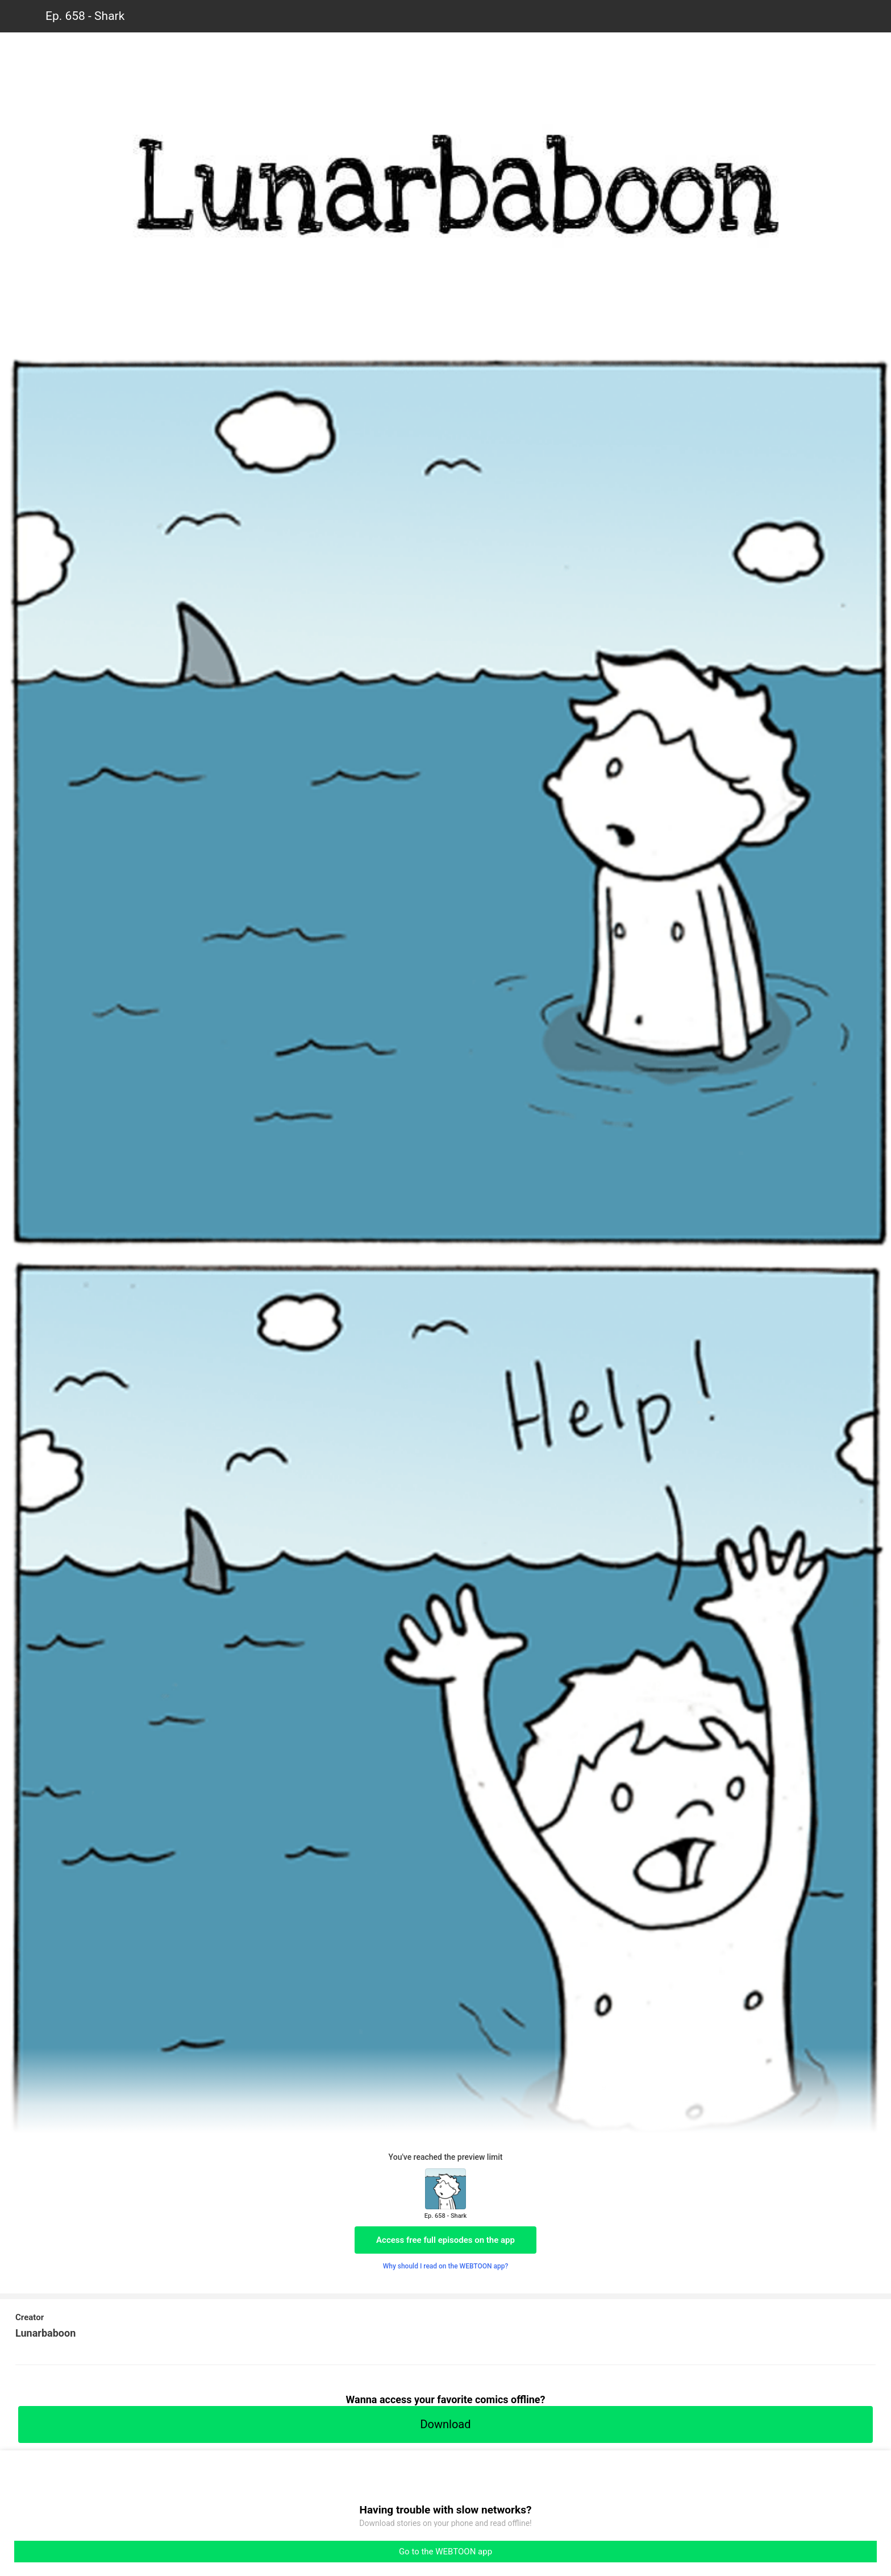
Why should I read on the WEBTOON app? (446, 2266)
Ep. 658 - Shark (84, 16)
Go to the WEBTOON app (445, 2551)
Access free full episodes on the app (445, 2240)
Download (445, 2424)
